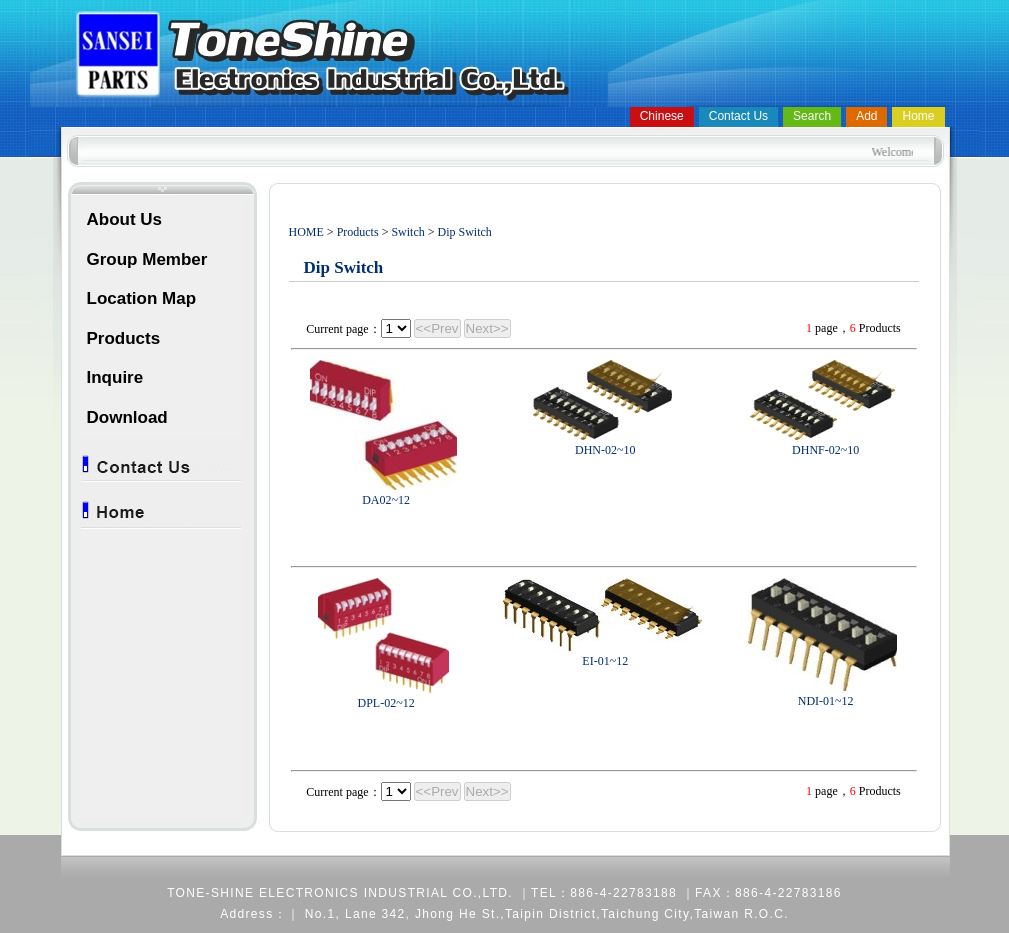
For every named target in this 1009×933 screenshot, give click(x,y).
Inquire (115, 377)
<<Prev (437, 328)
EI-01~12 (605, 661)
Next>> (487, 328)
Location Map (142, 298)
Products (124, 338)
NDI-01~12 (826, 701)
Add (866, 116)
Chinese (662, 116)
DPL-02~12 (386, 703)
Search (812, 116)
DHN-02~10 (605, 450)
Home (918, 116)
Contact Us (738, 116)
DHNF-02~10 (825, 450)
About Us (125, 219)
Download (127, 417)
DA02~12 (386, 500)
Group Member (147, 259)
